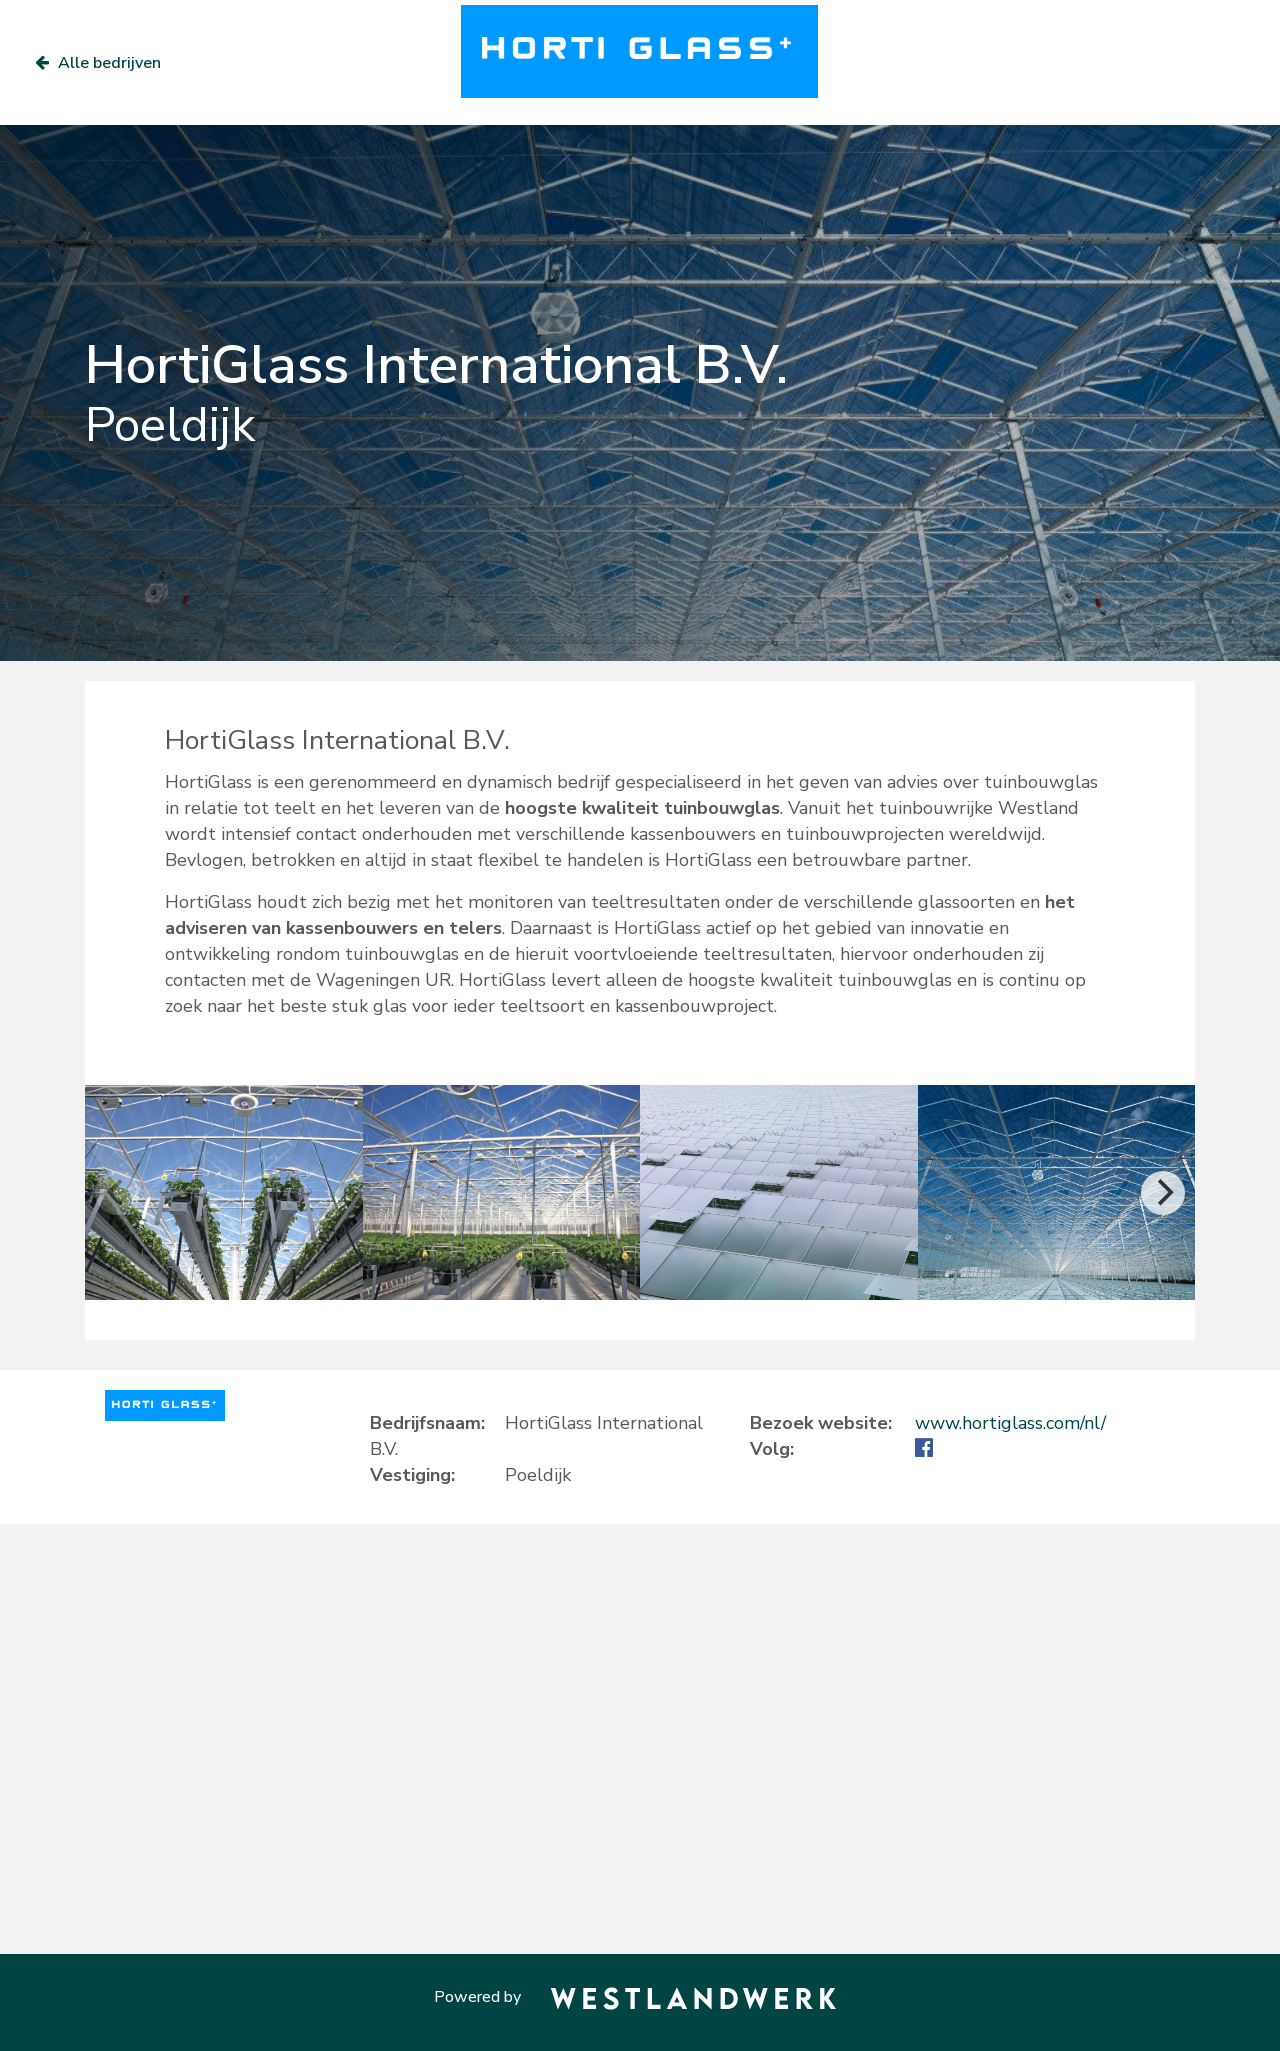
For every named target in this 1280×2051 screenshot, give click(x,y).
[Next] (1163, 1193)
